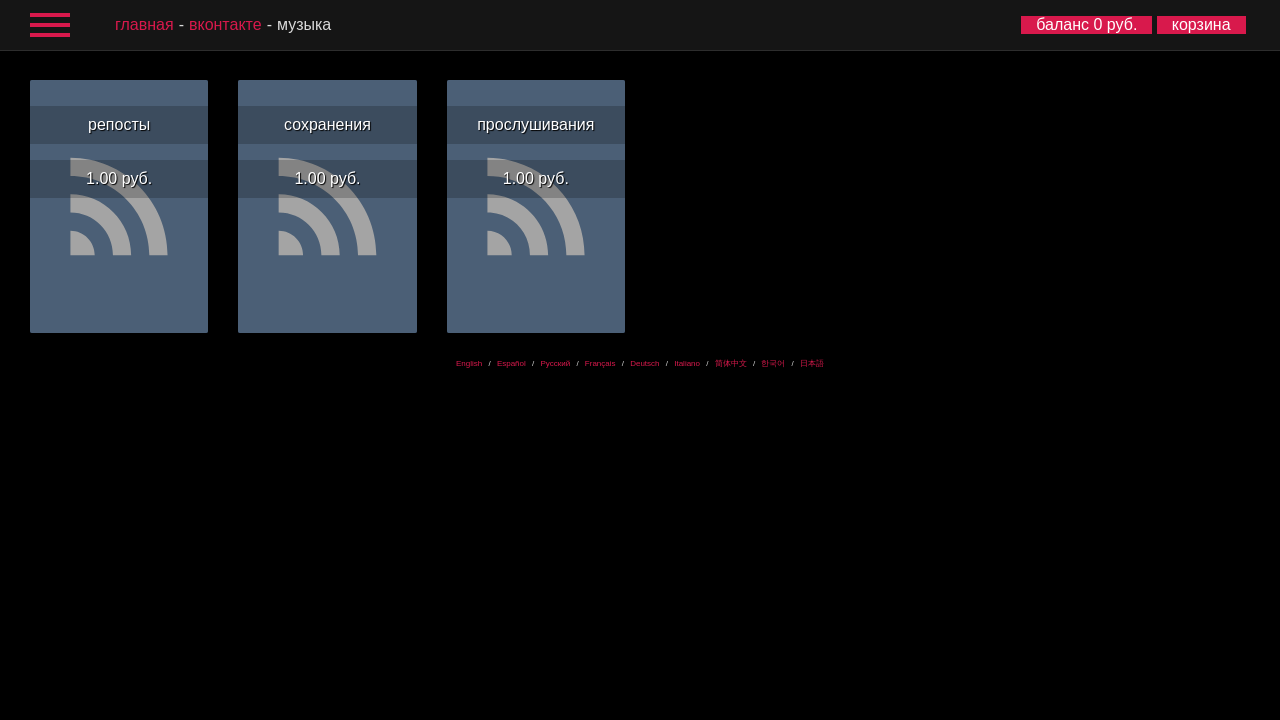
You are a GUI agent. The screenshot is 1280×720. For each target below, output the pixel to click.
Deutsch (644, 363)
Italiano (687, 363)
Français (600, 363)
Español (511, 363)
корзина (1201, 24)
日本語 (812, 363)
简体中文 (731, 363)
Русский (555, 363)
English (469, 363)
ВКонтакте (225, 24)
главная (144, 24)
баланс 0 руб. (1086, 24)
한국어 (773, 363)
